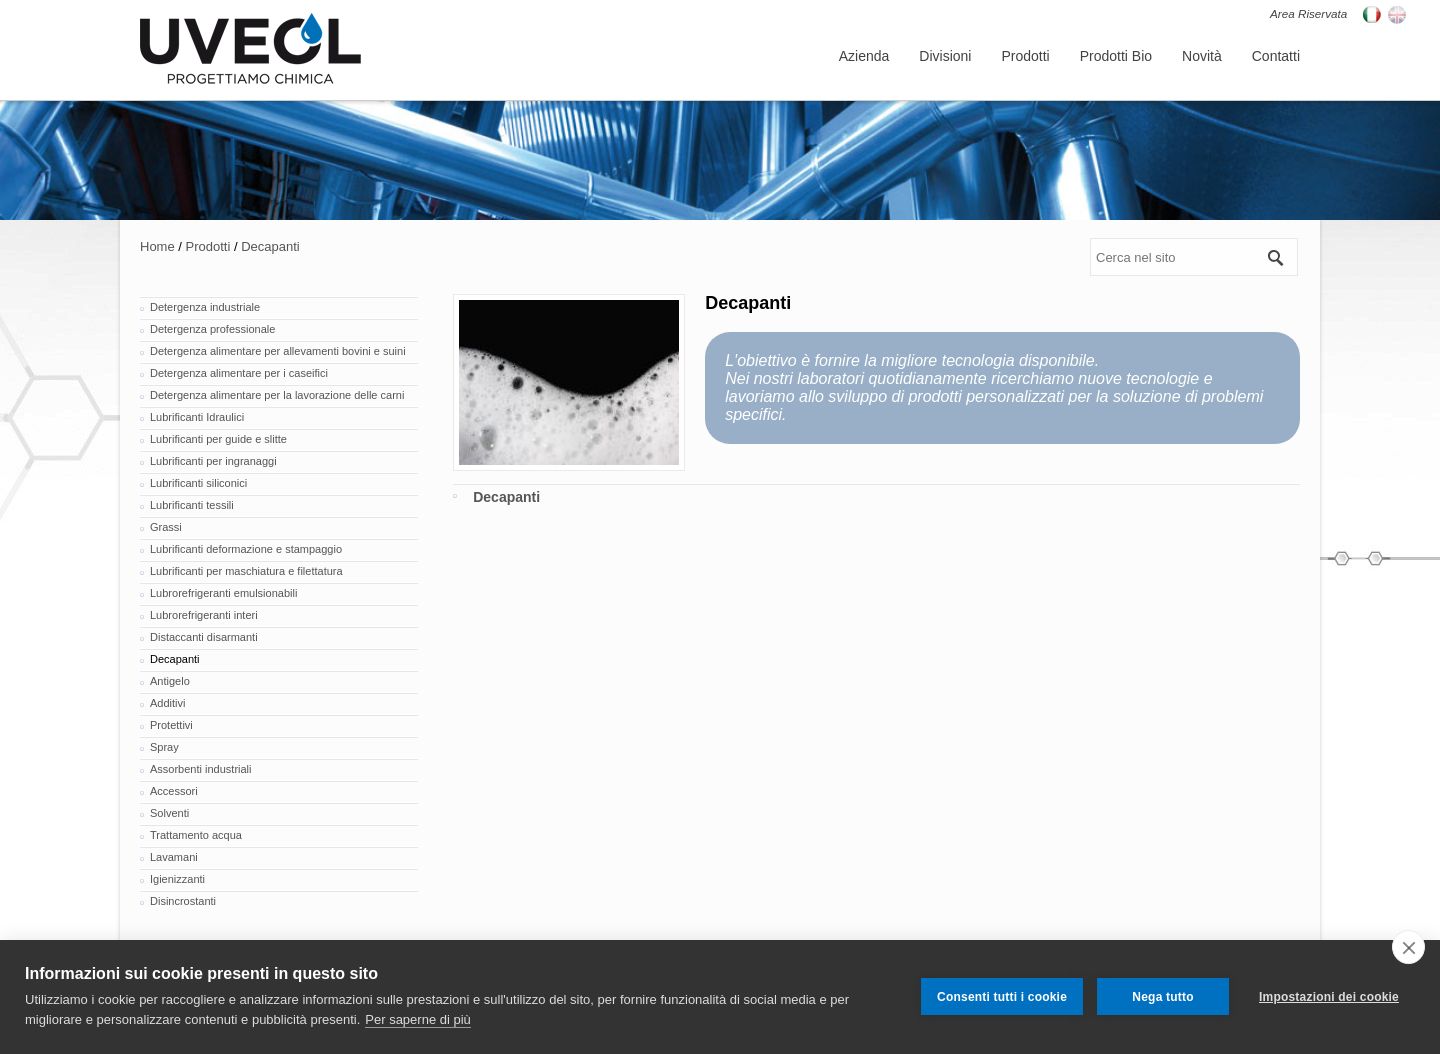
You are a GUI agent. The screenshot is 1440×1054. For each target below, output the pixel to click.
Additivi (167, 703)
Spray (164, 747)
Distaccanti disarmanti (204, 637)
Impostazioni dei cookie (1329, 997)
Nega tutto (1162, 997)
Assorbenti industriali (201, 769)
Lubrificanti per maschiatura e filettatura (246, 571)
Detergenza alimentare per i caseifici (239, 373)
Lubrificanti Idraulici (197, 417)
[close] (1408, 947)
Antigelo (170, 681)
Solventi (169, 813)
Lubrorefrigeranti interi (204, 615)
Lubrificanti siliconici (198, 483)
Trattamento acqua (196, 835)
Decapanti (270, 246)
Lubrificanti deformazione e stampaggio (246, 549)
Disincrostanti (183, 901)
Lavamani (174, 857)
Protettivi (171, 725)
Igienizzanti (177, 879)
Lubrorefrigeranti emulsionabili (223, 593)
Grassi (166, 527)
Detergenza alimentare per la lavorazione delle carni (277, 395)
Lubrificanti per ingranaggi (213, 461)
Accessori (174, 791)
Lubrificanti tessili (192, 505)
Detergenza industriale (205, 307)
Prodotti (208, 246)
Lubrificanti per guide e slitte (218, 439)
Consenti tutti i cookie (1002, 997)
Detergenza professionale (212, 329)
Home (157, 246)
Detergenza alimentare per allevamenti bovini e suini (278, 351)
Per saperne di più (418, 1019)
